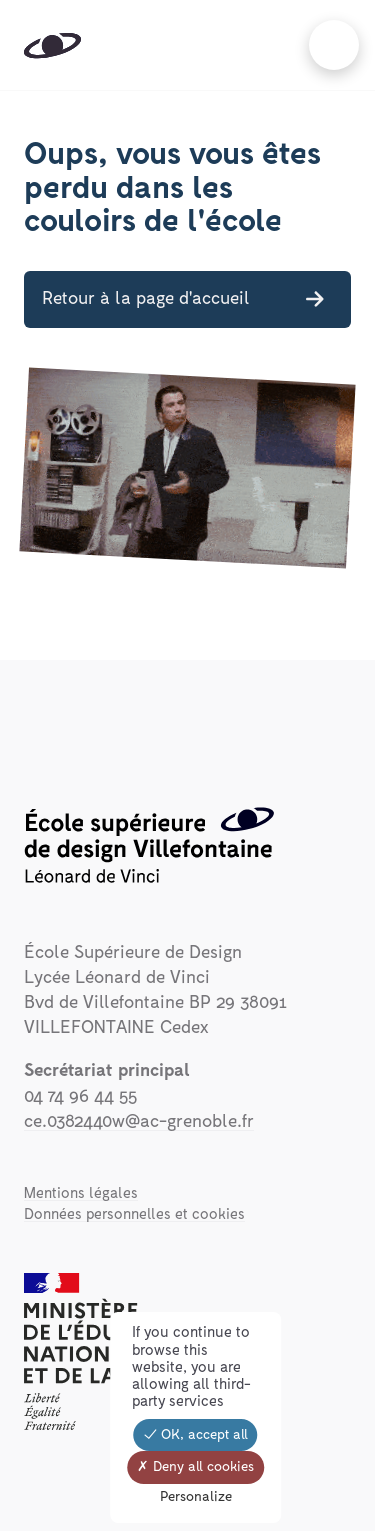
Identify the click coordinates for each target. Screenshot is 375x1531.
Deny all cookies (195, 1467)
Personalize (196, 1497)
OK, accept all (196, 1435)
